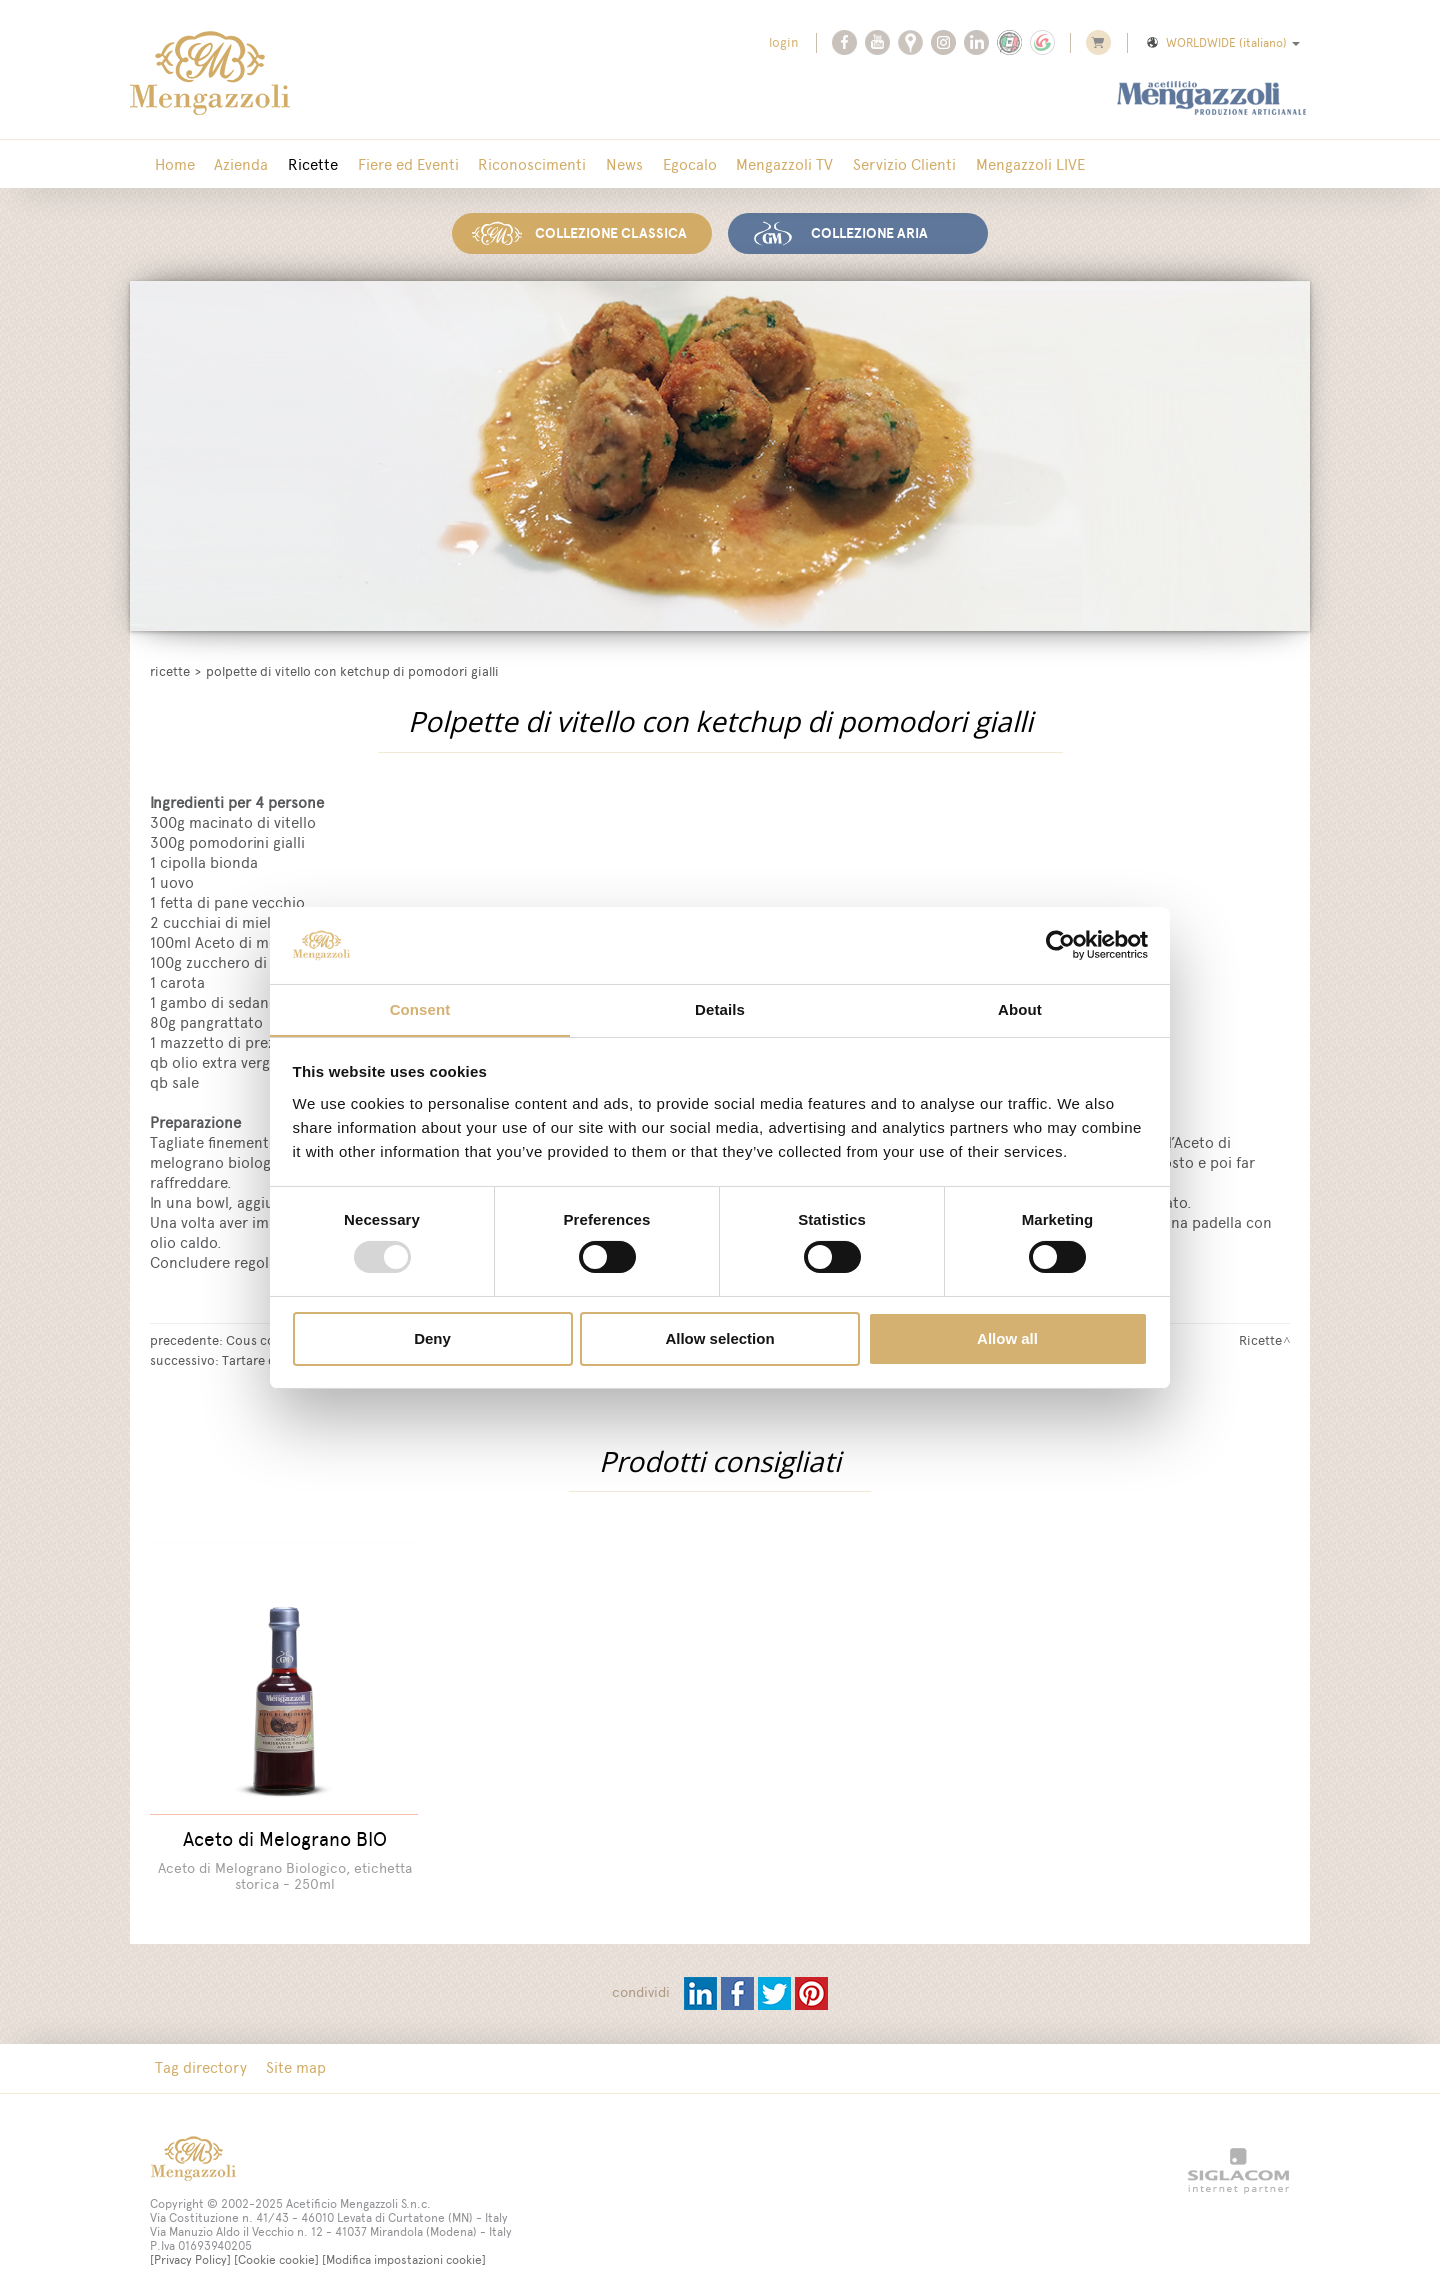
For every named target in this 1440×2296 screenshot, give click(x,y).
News (604, 164)
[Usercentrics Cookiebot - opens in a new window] (1060, 945)
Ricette (304, 164)
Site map (291, 2056)
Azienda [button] (236, 164)
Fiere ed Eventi (395, 164)
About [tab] (1020, 1008)
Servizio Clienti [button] (873, 164)
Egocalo (666, 164)
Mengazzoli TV (757, 164)
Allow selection (719, 1338)
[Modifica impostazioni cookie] (404, 2249)
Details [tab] (720, 1008)
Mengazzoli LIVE (995, 164)
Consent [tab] (420, 1008)
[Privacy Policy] (190, 2249)
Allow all (1007, 1338)
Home (173, 164)
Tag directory (199, 2056)
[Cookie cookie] (276, 2249)
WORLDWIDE (1222, 43)
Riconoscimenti (516, 164)
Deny (432, 1338)
